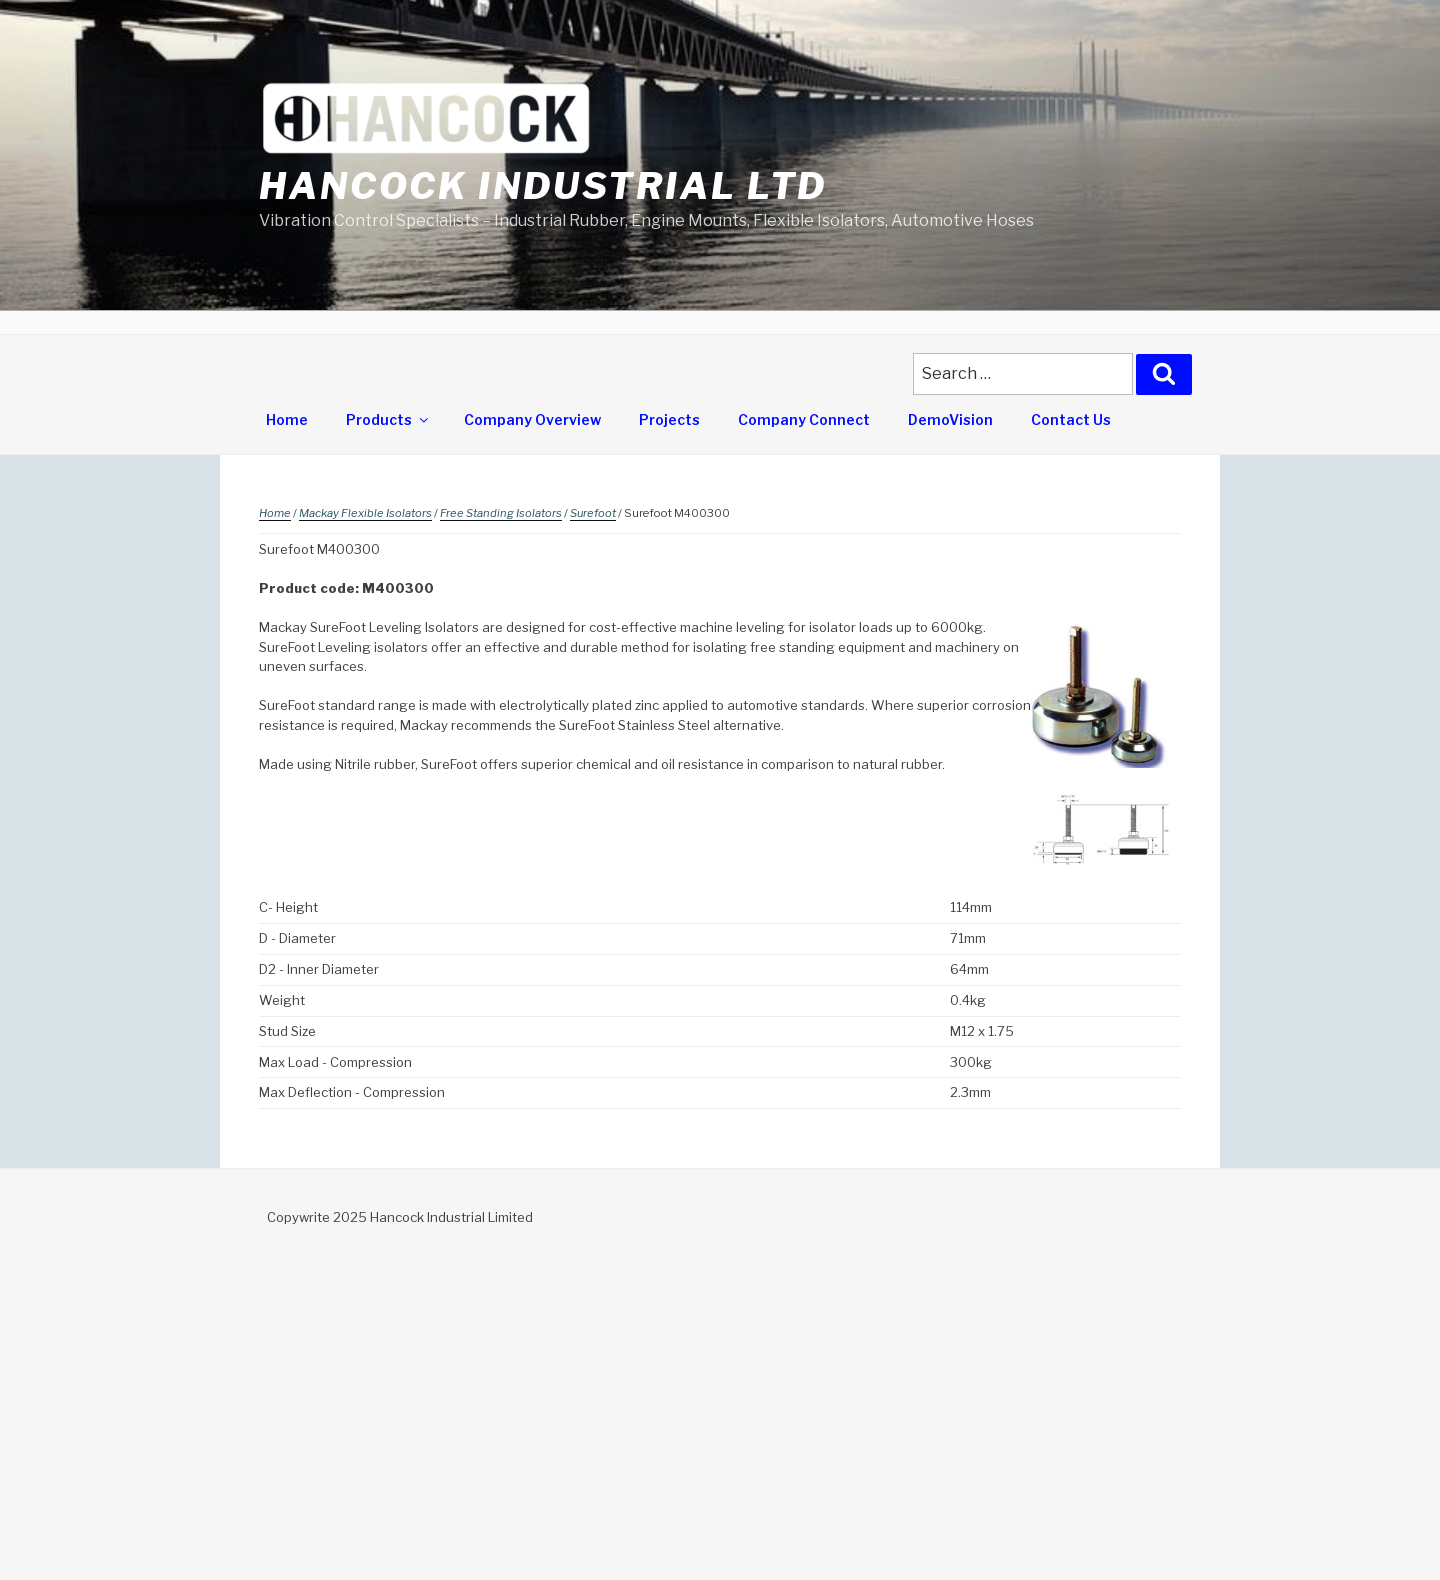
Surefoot (593, 513)
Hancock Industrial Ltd (543, 186)
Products (388, 419)
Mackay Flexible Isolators (365, 513)
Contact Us (1071, 419)
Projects (669, 419)
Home (287, 419)
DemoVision (950, 419)
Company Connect (804, 419)
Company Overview (532, 419)
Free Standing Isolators (501, 513)
